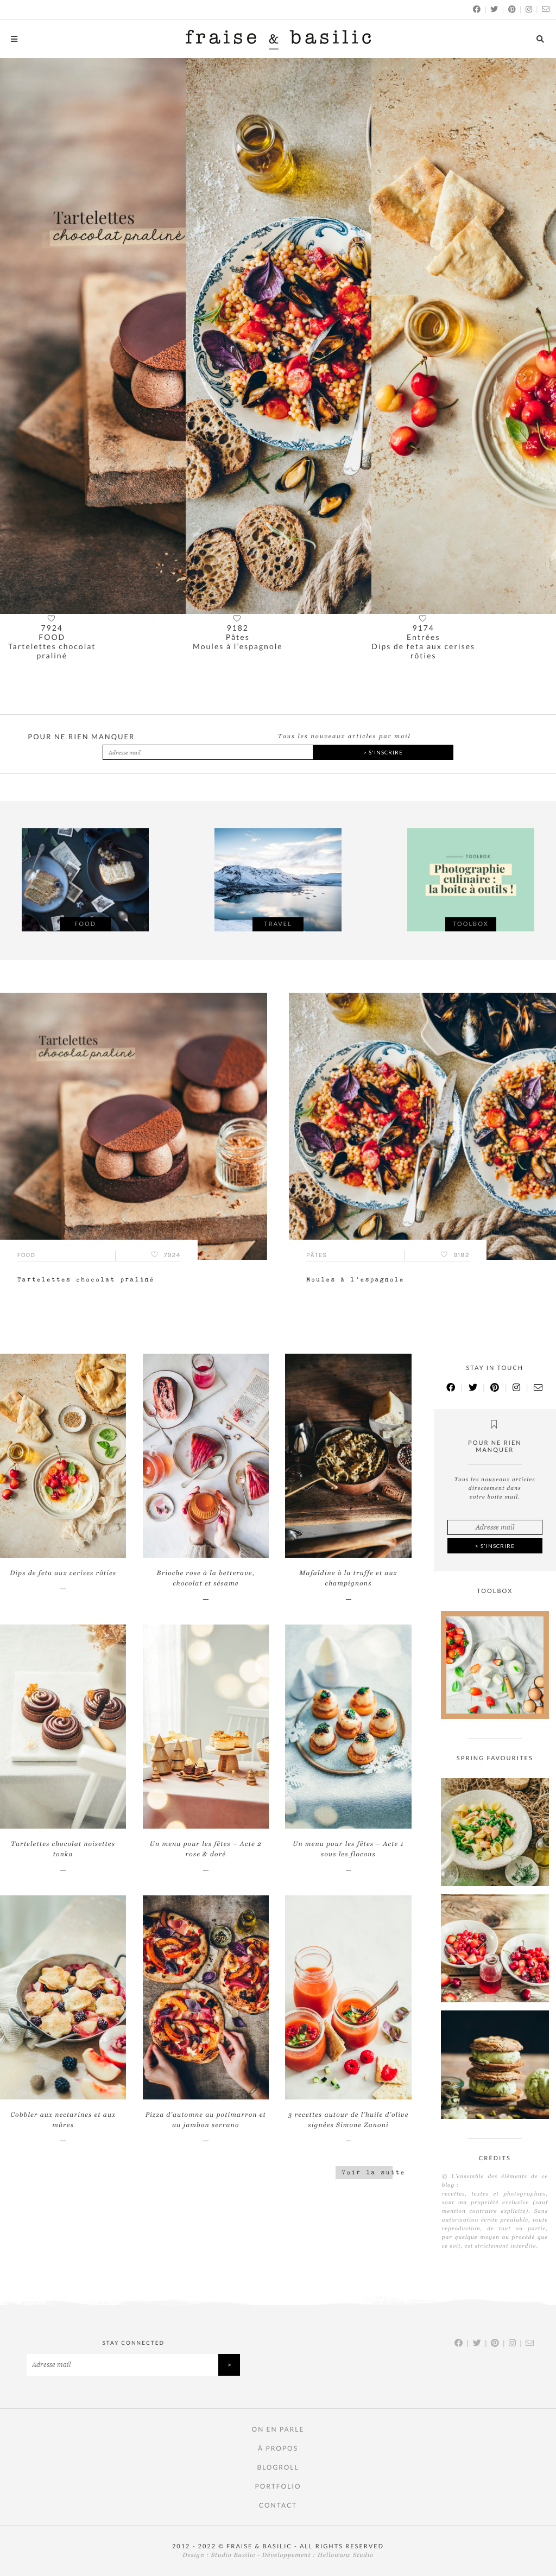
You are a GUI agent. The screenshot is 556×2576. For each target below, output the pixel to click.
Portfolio (278, 2486)
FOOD (52, 637)
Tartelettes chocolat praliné (52, 651)
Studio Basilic (233, 2555)
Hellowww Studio (346, 2555)
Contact (278, 2505)
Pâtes (238, 637)
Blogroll (278, 2467)
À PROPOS (278, 2448)
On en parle (278, 2429)
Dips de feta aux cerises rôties (423, 651)
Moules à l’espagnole (238, 646)
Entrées (423, 637)
